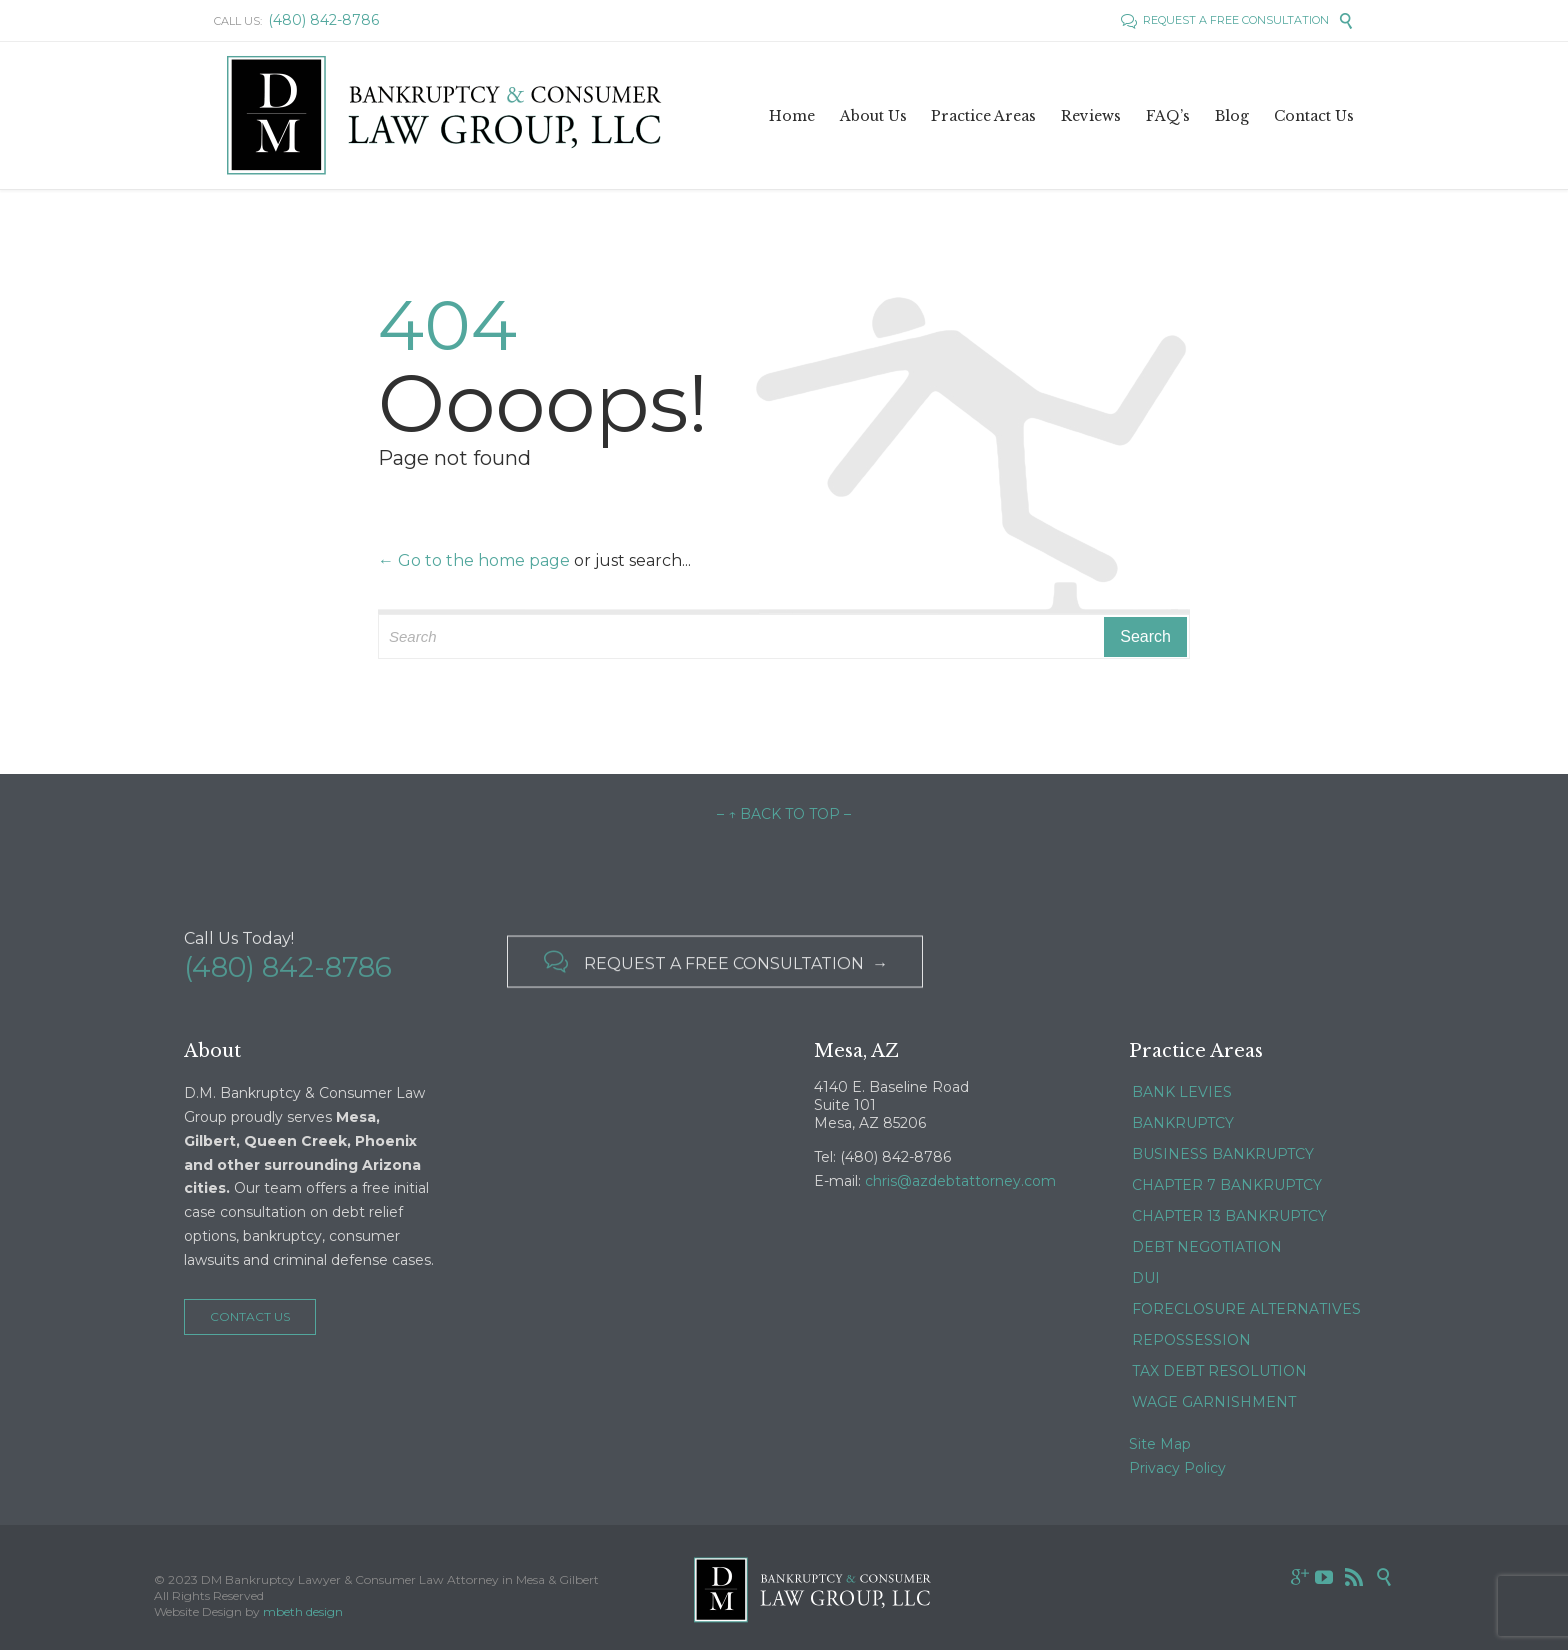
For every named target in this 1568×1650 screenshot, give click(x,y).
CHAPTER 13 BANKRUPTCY (1229, 1216)
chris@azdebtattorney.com (960, 1181)
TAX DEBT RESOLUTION (1219, 1371)
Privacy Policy (1177, 1468)
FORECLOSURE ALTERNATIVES (1246, 1309)
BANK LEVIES (1182, 1092)
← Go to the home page (474, 560)
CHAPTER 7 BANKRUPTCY (1227, 1185)
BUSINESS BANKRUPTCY (1223, 1154)
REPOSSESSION (1191, 1340)
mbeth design (303, 1611)
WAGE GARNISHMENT (1214, 1402)
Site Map (1160, 1444)
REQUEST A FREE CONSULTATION (1225, 20)
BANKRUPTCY (1183, 1123)
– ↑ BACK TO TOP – (784, 814)
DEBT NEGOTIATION (1207, 1247)
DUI (1146, 1278)
